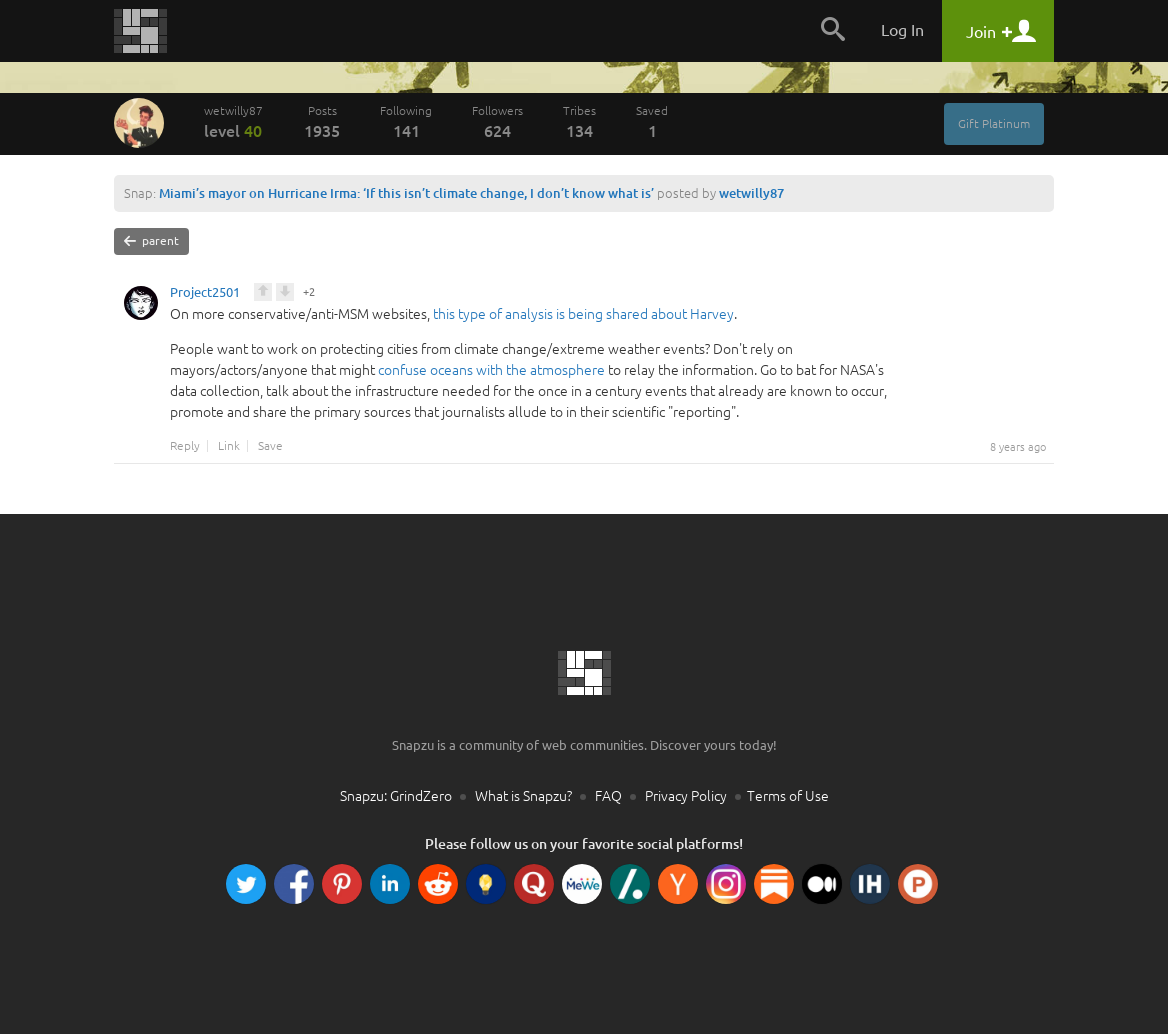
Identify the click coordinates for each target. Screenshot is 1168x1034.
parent (151, 241)
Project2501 (205, 295)
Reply (185, 446)
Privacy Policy (686, 796)
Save (270, 446)
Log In (902, 30)
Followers (497, 122)
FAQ (608, 796)
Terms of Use (788, 796)
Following (406, 122)
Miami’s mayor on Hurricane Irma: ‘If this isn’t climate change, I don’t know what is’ (406, 193)
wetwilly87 (234, 122)
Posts (322, 122)
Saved (652, 122)
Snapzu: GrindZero (396, 796)
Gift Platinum (994, 123)
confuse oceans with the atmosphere (491, 370)
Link (229, 446)
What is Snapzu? (523, 796)
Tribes (579, 122)
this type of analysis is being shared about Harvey (583, 314)
